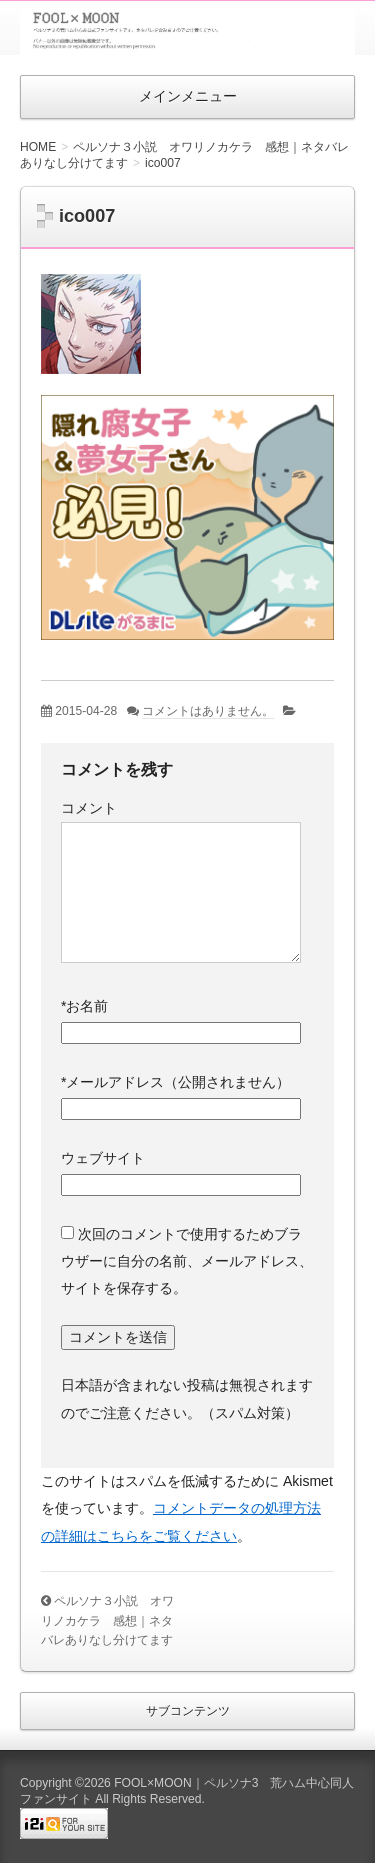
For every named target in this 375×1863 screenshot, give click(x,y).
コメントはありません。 (208, 711)
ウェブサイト (103, 1158)
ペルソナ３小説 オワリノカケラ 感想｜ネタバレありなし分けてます (107, 1620)
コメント (89, 808)
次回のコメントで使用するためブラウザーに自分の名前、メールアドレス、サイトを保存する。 (187, 1261)
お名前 (84, 1006)
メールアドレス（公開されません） (175, 1082)
